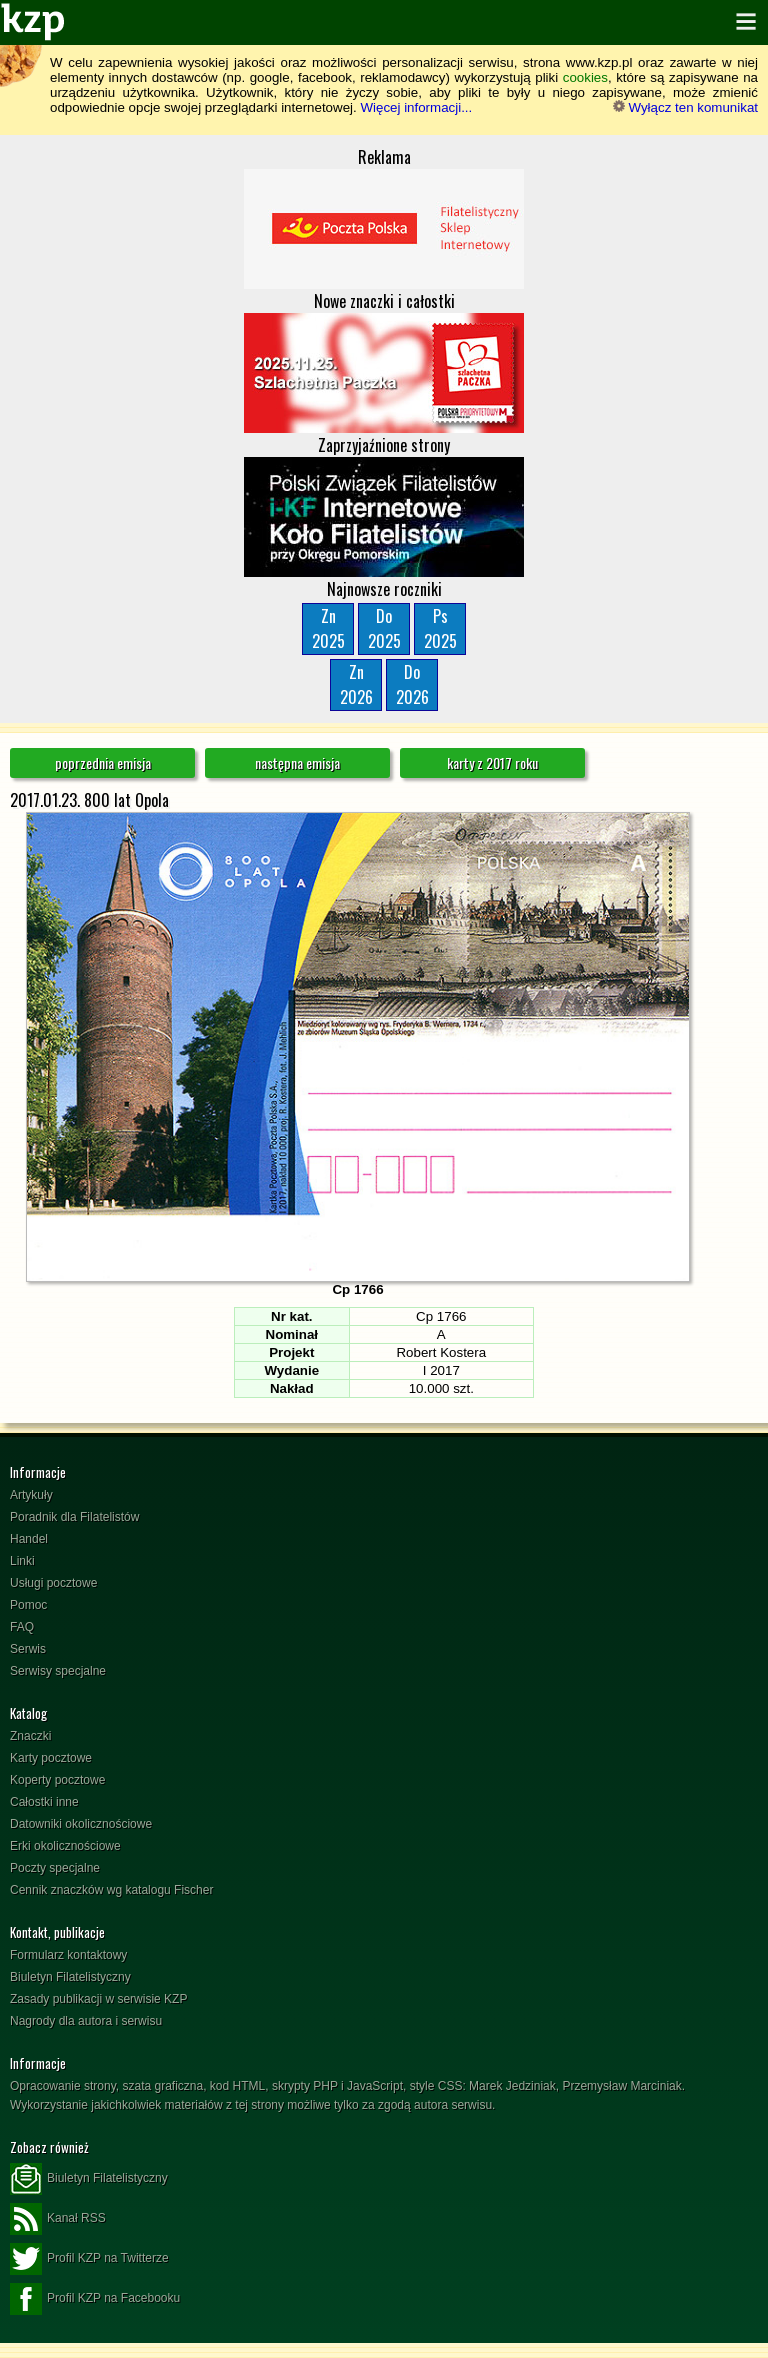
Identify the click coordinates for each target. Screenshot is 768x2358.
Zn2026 (356, 684)
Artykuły (31, 1495)
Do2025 (384, 628)
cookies (585, 77)
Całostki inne (44, 1802)
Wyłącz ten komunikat (685, 107)
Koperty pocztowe (57, 1780)
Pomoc (28, 1605)
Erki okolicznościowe (65, 1846)
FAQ (22, 1627)
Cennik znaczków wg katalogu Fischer (111, 1890)
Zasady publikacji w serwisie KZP (98, 1999)
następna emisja (297, 762)
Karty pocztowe (51, 1758)
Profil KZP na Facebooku (95, 2299)
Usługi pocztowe (53, 1583)
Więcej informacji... (416, 107)
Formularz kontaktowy (68, 1955)
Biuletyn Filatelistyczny (70, 1977)
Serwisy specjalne (58, 1671)
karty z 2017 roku (492, 762)
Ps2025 (440, 628)
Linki (22, 1561)
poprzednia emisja (103, 762)
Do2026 (412, 684)
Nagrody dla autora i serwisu (86, 2021)
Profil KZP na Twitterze (89, 2259)
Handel (29, 1539)
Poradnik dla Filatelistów (74, 1517)
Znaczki (30, 1736)
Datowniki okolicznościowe (81, 1824)
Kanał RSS (58, 2219)
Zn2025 (328, 628)
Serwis (28, 1649)
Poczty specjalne (55, 1868)
